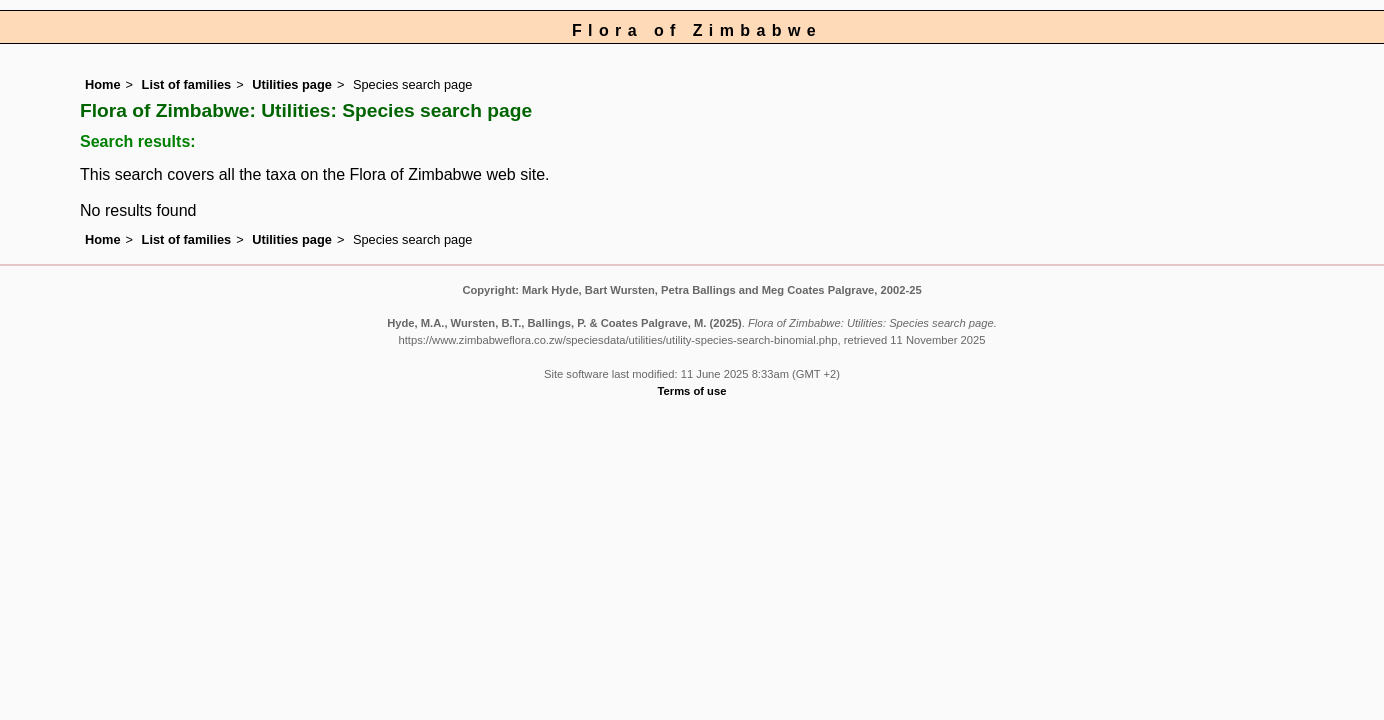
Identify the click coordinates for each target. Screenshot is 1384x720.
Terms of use (692, 391)
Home (103, 84)
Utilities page (292, 84)
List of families (187, 84)
